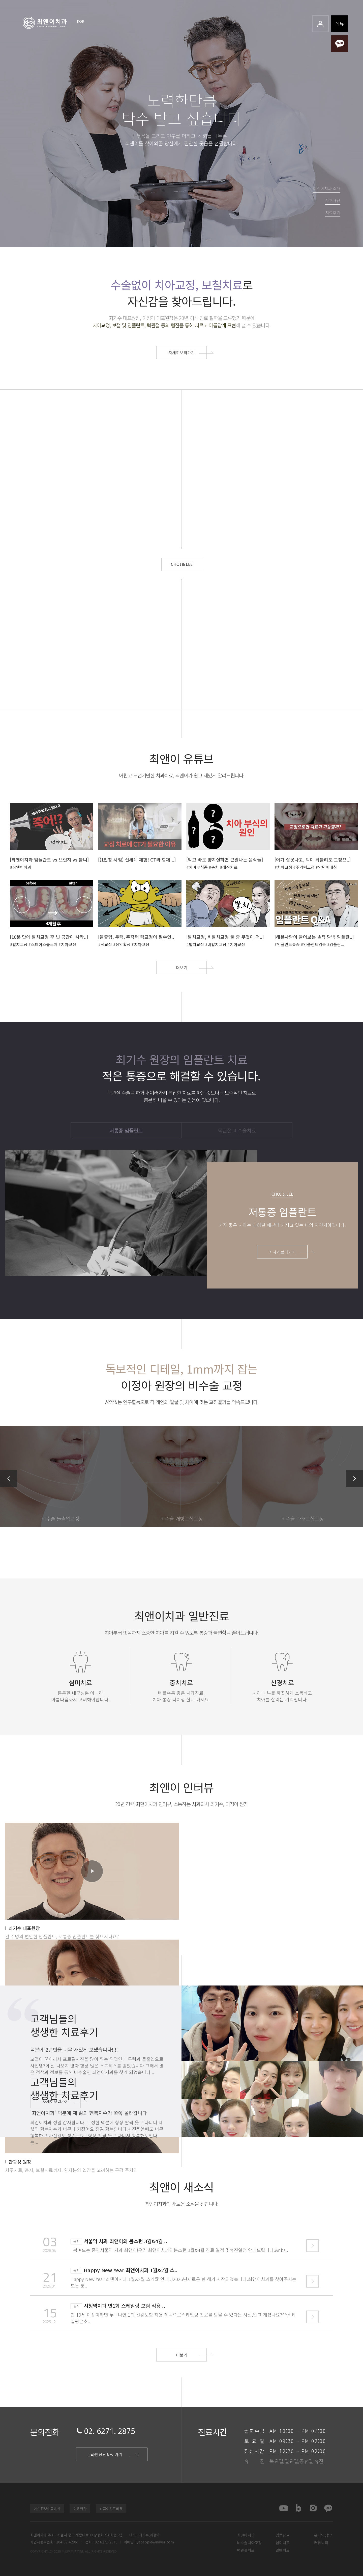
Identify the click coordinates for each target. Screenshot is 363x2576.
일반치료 (283, 2550)
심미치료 (283, 2542)
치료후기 (332, 212)
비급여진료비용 (111, 2508)
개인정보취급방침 (47, 2508)
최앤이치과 (246, 2535)
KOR (80, 21)
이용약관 (79, 2508)
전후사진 (332, 200)
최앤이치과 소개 (326, 188)
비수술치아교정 (249, 2542)
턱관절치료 (246, 2550)
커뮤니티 (321, 2542)
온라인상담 (323, 2535)
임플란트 (283, 2535)
